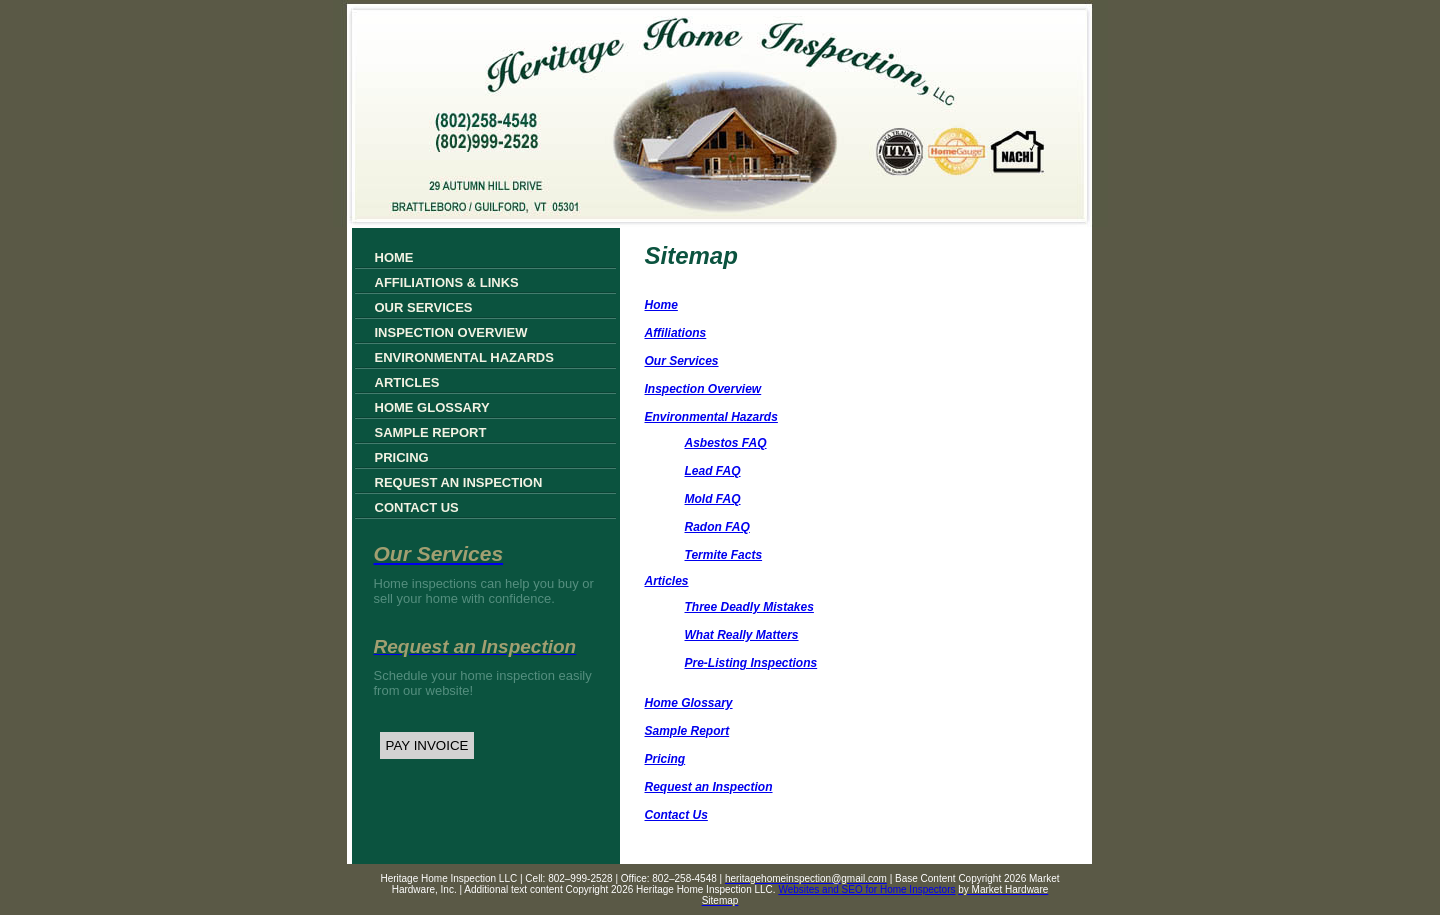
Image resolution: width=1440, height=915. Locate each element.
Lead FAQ (713, 471)
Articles (407, 382)
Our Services (424, 307)
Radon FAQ (717, 527)
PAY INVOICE (427, 745)
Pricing (402, 457)
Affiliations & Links (447, 282)
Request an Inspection (459, 482)
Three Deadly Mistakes (749, 607)
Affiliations (676, 333)
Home (394, 257)
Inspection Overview (451, 332)
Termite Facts (724, 555)
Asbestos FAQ (726, 443)
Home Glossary (432, 407)
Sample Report (431, 432)
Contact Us (417, 507)
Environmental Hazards (464, 357)
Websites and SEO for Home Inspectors (866, 889)
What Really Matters (742, 635)
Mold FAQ (713, 499)
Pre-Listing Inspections (751, 663)
